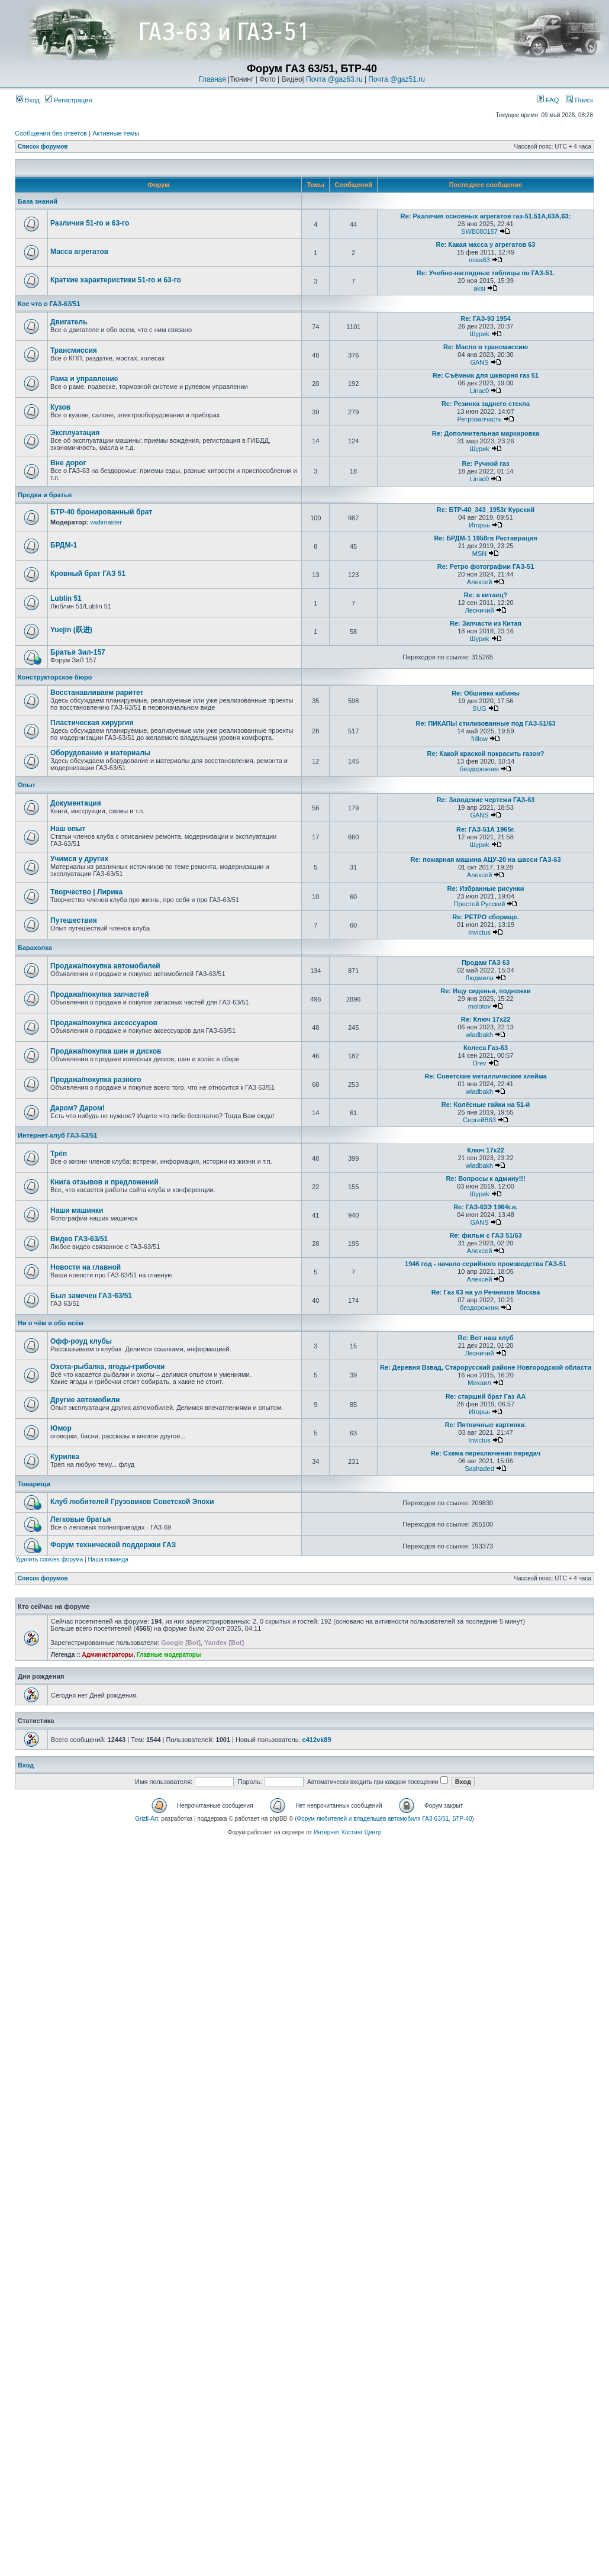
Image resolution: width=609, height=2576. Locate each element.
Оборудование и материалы (100, 753)
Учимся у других (79, 859)
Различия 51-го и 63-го (89, 223)
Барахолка (35, 947)
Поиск (579, 100)
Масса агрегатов (79, 251)
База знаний (37, 201)
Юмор (61, 1428)
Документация (75, 803)
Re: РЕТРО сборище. (485, 916)
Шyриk (479, 333)
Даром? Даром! (77, 1108)
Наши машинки (76, 1210)
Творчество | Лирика (86, 892)
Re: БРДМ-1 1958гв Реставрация (485, 538)
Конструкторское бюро (55, 677)
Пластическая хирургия (91, 723)
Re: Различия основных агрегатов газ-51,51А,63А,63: (486, 216)
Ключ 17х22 (485, 1150)
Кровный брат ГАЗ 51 (87, 573)
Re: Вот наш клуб (486, 1337)
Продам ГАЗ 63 (486, 962)
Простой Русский (479, 903)
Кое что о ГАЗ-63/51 (49, 303)
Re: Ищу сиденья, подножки (485, 990)
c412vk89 (316, 1739)
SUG (479, 708)
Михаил (479, 1382)
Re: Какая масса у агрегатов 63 (486, 244)
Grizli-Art (146, 1818)
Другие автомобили (85, 1400)
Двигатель (69, 322)
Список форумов (43, 146)
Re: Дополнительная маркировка (485, 433)
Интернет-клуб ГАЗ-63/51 (57, 1135)
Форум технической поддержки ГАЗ (113, 1545)
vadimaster (106, 522)
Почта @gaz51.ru (396, 79)
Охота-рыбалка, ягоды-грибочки (107, 1367)
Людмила (479, 977)
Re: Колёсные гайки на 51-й (486, 1104)
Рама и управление (84, 379)
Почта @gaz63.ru (334, 79)
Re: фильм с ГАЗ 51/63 (485, 1235)
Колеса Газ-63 (485, 1047)
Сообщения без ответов (51, 133)
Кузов (60, 407)
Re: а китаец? (485, 594)
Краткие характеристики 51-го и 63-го (115, 280)
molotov (479, 1006)
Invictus (479, 932)
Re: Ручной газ (485, 463)
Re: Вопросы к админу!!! (485, 1178)
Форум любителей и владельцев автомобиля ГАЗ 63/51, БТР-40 (384, 1818)
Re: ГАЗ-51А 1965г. (485, 829)
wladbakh (479, 1034)
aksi (479, 288)
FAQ (548, 100)
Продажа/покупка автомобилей (105, 966)
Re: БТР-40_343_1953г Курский (486, 509)
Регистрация (68, 100)
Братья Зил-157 (77, 652)
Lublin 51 (66, 598)
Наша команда (108, 1559)
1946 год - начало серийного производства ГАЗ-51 (485, 1263)
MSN (479, 553)
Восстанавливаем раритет (96, 692)
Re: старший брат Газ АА (486, 1396)
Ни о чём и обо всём (50, 1322)
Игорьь (479, 525)
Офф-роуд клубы (81, 1341)
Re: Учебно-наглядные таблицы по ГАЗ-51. (486, 272)
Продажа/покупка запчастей (99, 994)
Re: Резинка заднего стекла (486, 403)
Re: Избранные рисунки (485, 888)
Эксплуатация (74, 433)
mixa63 (479, 259)
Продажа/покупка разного (95, 1080)
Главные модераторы (169, 1654)
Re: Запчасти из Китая (485, 623)
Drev (479, 1063)
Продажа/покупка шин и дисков (106, 1051)
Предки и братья (45, 494)
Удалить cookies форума (49, 1559)
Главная (212, 79)
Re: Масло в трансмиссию (485, 346)
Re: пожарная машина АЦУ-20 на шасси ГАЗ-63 (485, 859)
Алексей (479, 581)
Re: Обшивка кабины (486, 693)
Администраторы (107, 1654)
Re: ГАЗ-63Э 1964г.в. (485, 1206)
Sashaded (479, 1468)
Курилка (64, 1457)
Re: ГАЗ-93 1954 (485, 318)
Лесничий (479, 610)
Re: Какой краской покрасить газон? (485, 753)
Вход (28, 100)
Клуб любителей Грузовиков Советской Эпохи (132, 1502)
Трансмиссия (73, 350)
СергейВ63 (479, 1119)
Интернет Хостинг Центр (347, 1832)
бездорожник (479, 768)
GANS (479, 362)
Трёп (58, 1153)
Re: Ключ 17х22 (486, 1019)
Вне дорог (68, 463)
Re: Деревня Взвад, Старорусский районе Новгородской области (485, 1367)
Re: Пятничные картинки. (486, 1424)
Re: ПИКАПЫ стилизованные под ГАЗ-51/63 (485, 723)
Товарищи (34, 1483)
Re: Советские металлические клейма (485, 1076)
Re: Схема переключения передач (485, 1453)
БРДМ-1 (63, 545)
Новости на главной (85, 1267)
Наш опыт (67, 829)
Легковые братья (80, 1519)
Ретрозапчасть (479, 419)
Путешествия (73, 920)
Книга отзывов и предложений (104, 1182)
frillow (479, 738)
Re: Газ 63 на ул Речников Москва (485, 1292)
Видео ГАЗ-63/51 (79, 1239)
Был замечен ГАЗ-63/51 (91, 1296)
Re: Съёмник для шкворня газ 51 (486, 375)
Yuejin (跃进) (71, 630)
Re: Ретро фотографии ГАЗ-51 (485, 566)
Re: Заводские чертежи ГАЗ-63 (486, 799)
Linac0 (479, 390)
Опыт (27, 784)
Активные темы (115, 133)
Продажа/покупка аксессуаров (103, 1023)
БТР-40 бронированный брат (101, 512)
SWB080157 (479, 231)
